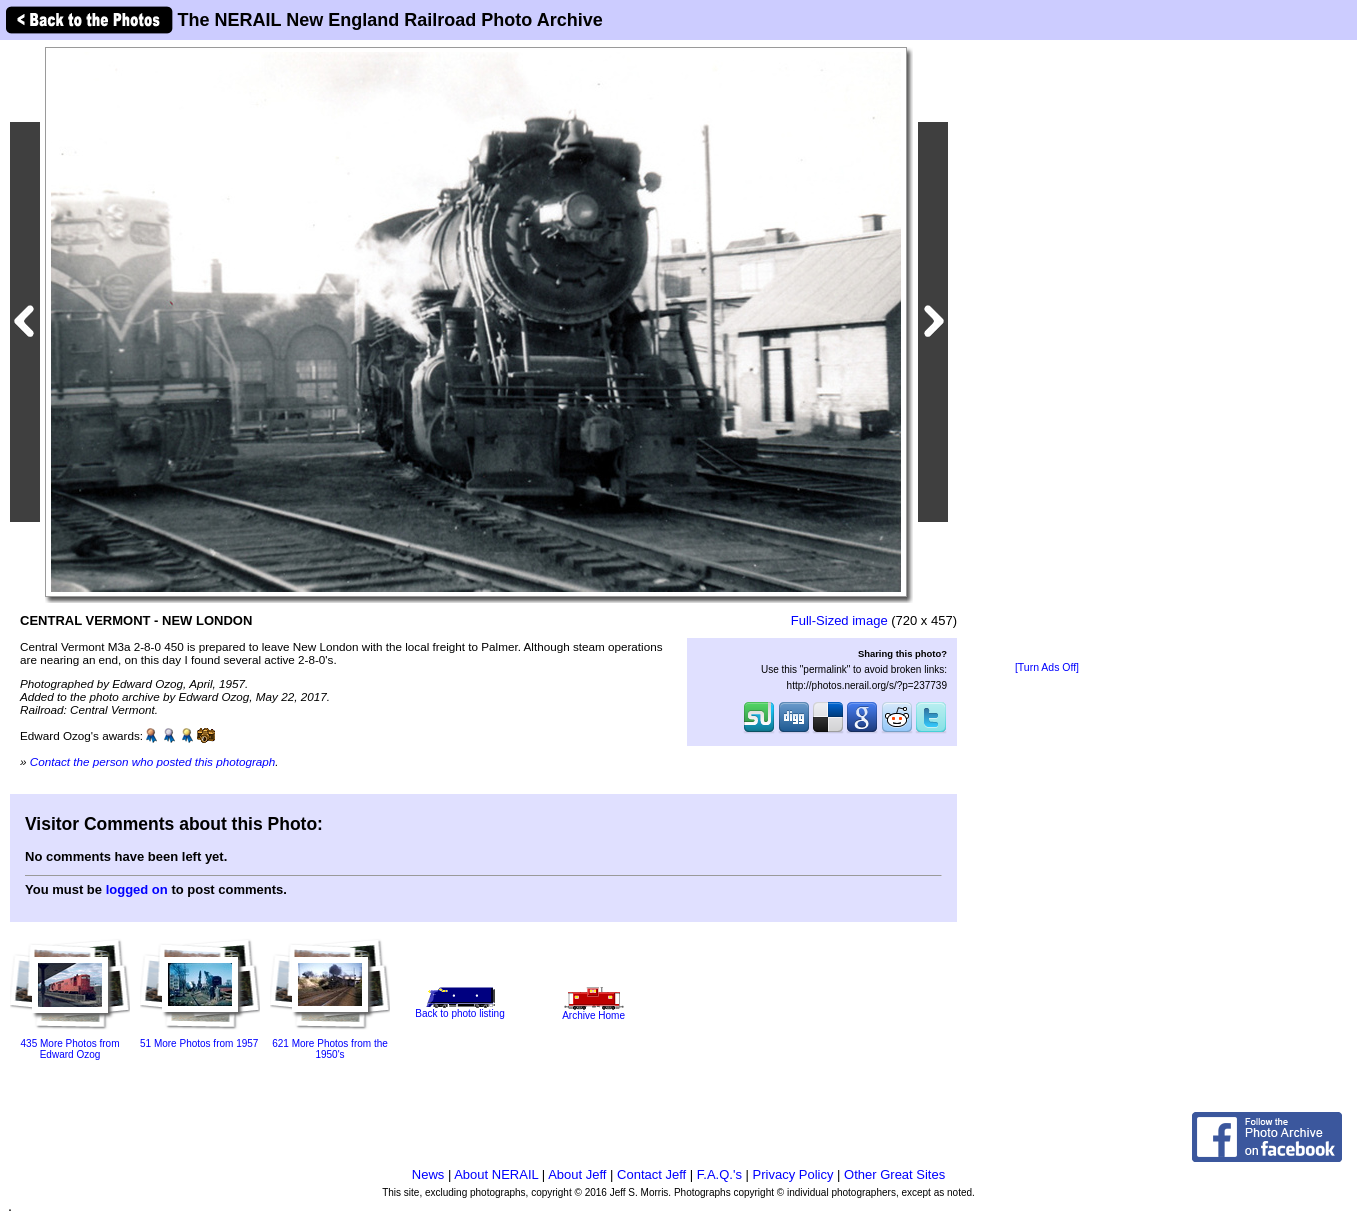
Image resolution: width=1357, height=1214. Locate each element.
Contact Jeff (651, 1174)
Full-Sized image (839, 620)
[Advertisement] (1047, 352)
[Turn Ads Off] (1047, 667)
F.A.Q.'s (719, 1174)
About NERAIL (496, 1174)
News (428, 1174)
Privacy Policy (793, 1174)
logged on (137, 889)
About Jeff (577, 1174)
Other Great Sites (894, 1174)
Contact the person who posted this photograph (153, 761)
